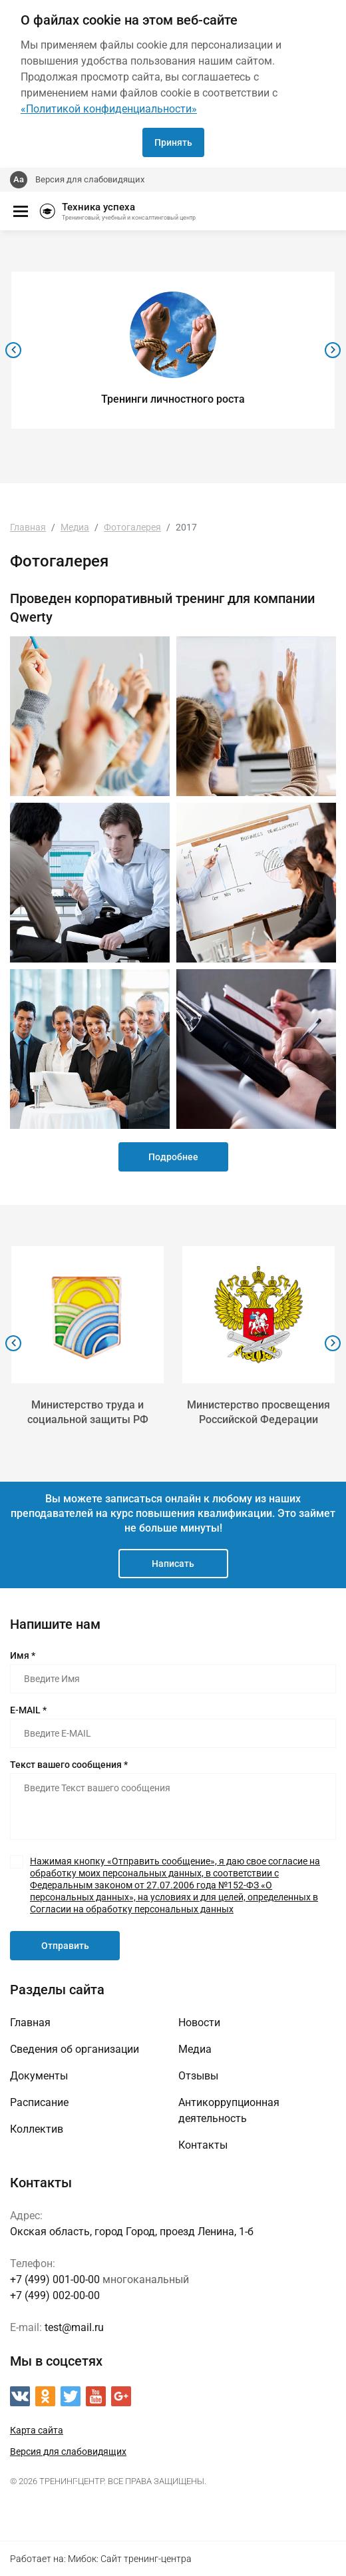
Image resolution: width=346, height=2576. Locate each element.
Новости (199, 2022)
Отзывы (198, 2075)
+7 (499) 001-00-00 (55, 2279)
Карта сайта (36, 2430)
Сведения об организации (74, 2049)
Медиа (195, 2049)
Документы (39, 2075)
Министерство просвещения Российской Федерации (258, 1412)
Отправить (65, 1945)
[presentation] (13, 350)
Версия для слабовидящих (89, 179)
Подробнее (173, 1157)
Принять (173, 142)
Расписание (39, 2102)
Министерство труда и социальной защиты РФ (87, 1412)
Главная (30, 2022)
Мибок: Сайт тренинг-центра (130, 2558)
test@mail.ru (74, 2327)
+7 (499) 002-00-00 (55, 2295)
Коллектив (36, 2129)
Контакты (203, 2145)
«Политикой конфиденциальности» (109, 109)
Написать (173, 1563)
